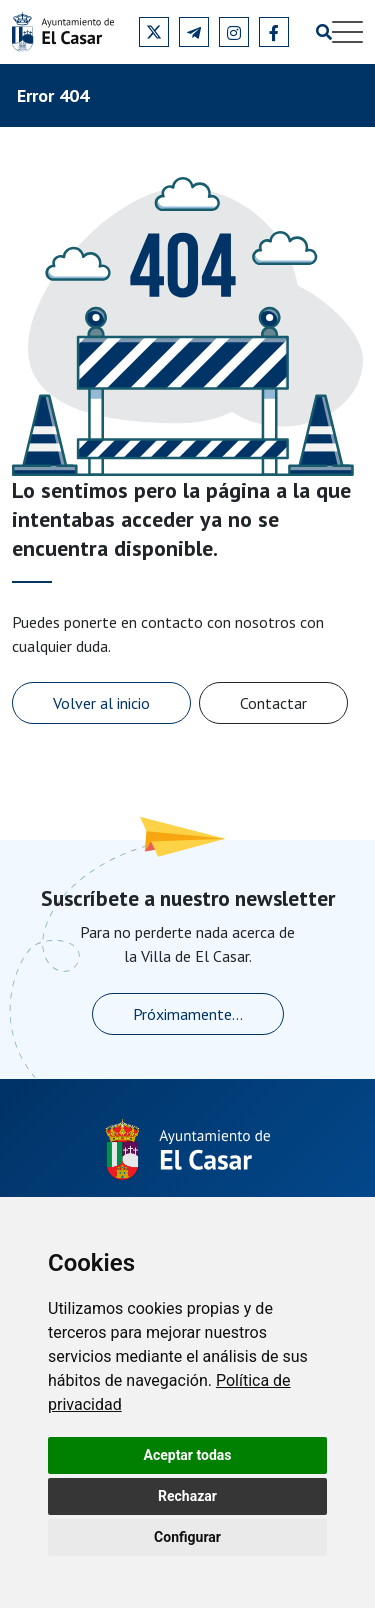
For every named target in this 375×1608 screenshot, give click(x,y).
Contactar (273, 703)
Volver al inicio (101, 703)
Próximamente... (188, 1014)
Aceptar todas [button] (188, 1455)
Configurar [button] (187, 1537)
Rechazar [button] (187, 1496)
